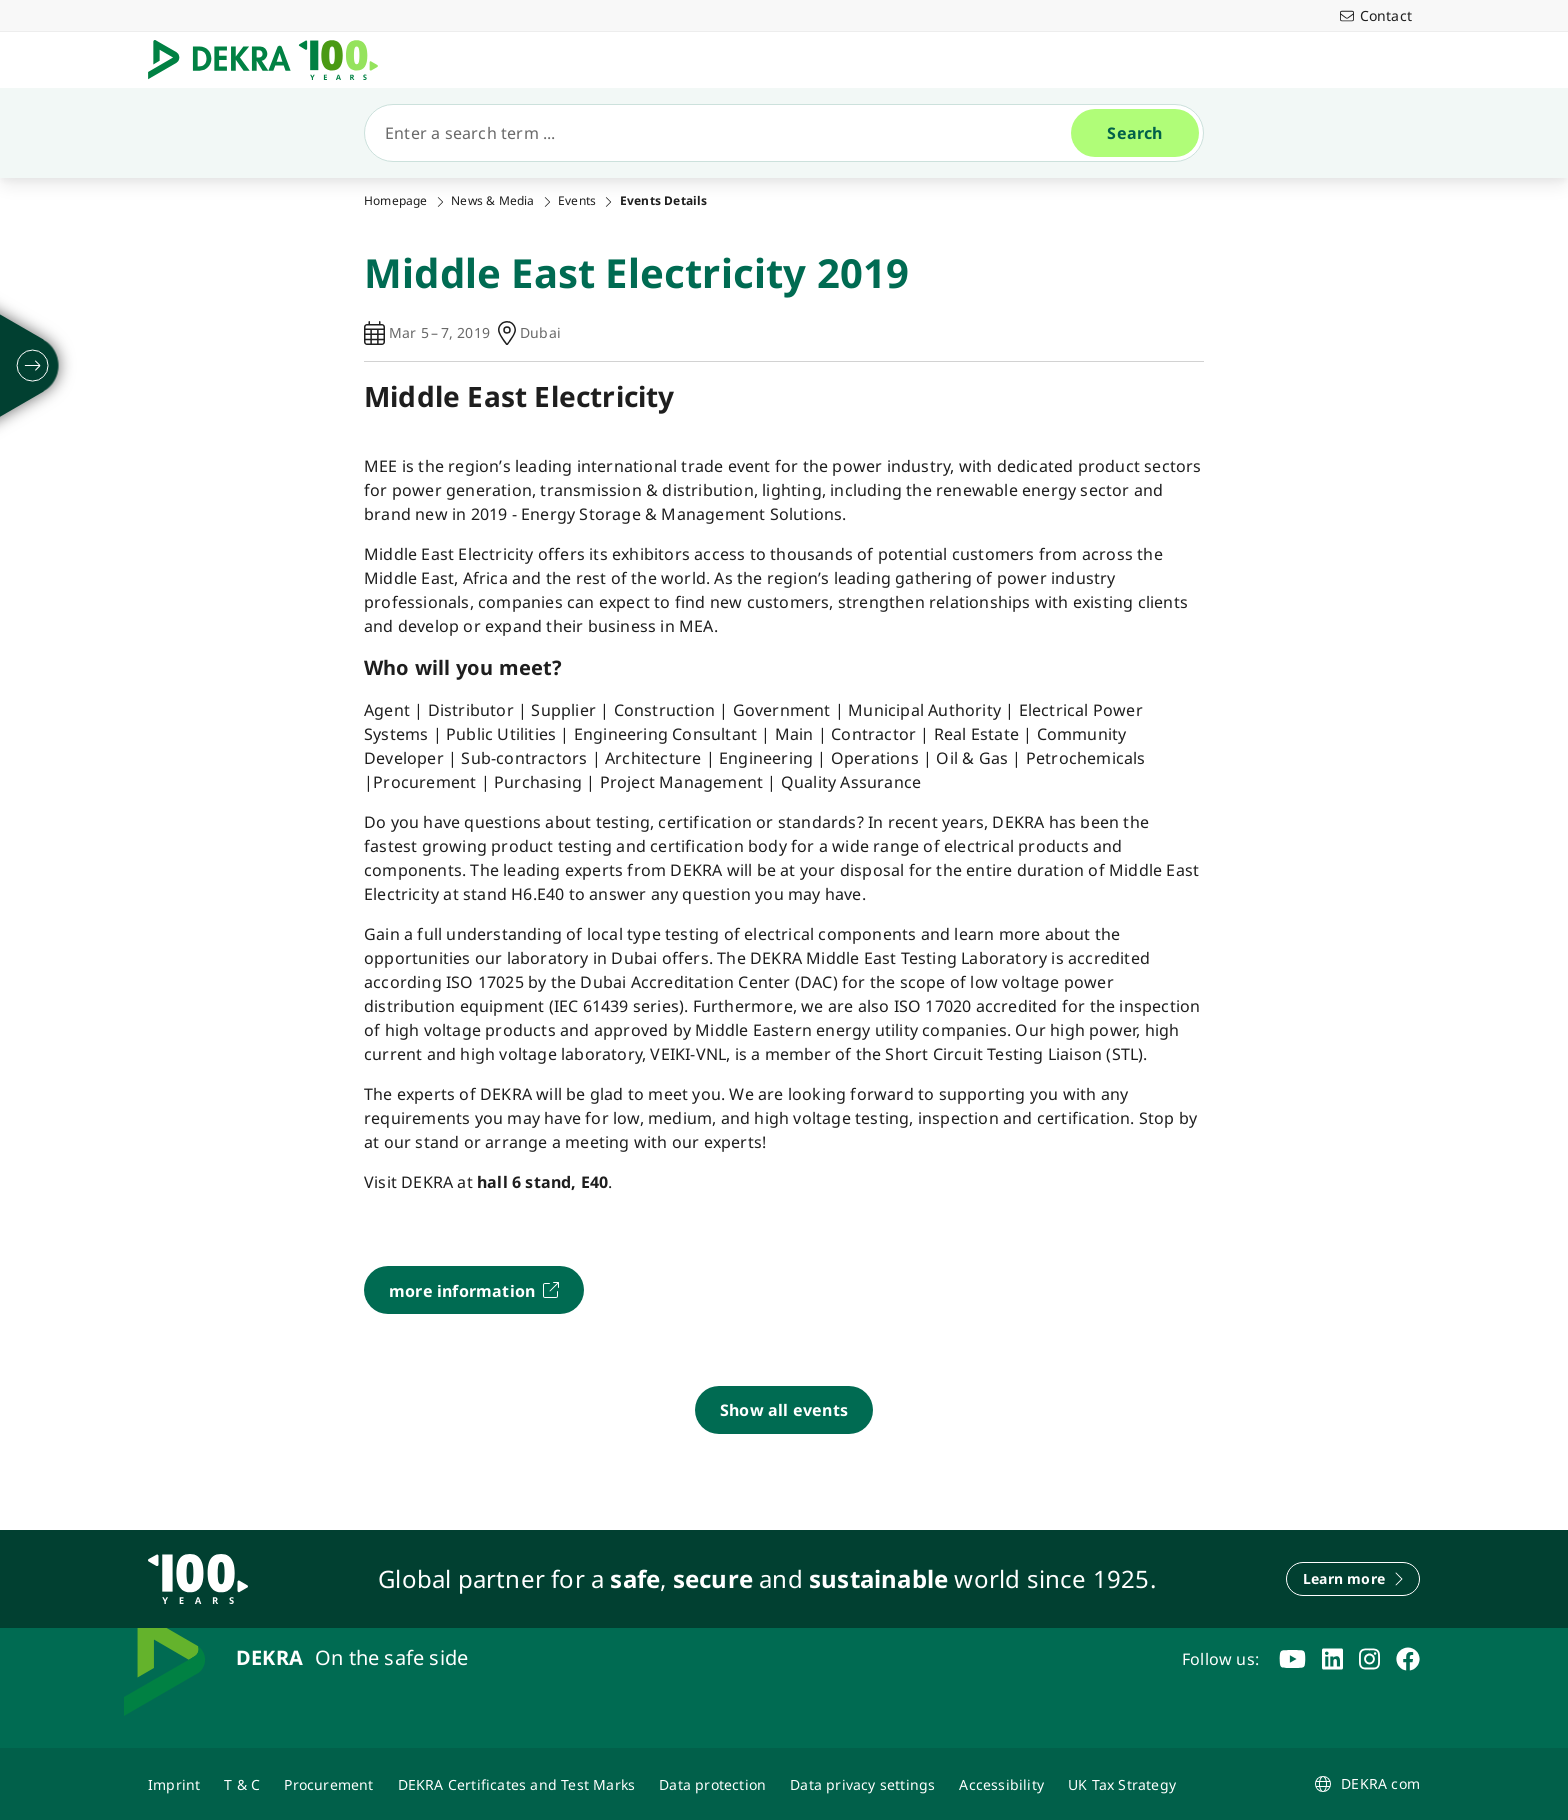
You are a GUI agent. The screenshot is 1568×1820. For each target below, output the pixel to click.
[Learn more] (1353, 1579)
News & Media (492, 201)
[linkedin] (1332, 1659)
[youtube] (1292, 1659)
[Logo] (271, 60)
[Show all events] (784, 1410)
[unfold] (33, 366)
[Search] (726, 133)
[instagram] (1369, 1659)
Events (577, 201)
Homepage (396, 201)
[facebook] (1408, 1659)
